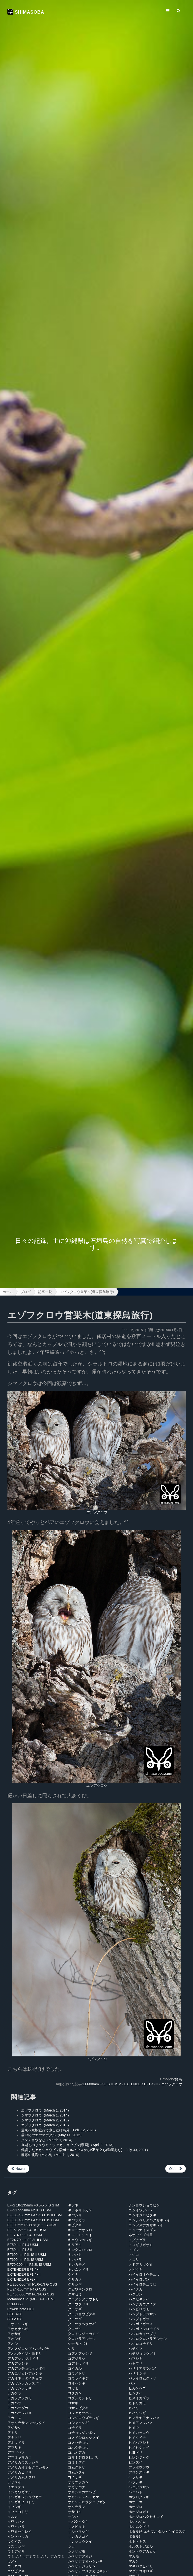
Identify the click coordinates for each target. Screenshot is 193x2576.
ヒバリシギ (137, 2413)
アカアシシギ (17, 2363)
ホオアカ (135, 2502)
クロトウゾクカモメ (83, 2334)
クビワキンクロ (80, 2289)
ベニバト (135, 2492)
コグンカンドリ (80, 2398)
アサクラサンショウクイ (26, 2423)
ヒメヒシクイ (139, 2447)
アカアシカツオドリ (23, 2358)
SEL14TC (15, 2314)
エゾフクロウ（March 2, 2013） (46, 2125)
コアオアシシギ (80, 2354)
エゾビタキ (16, 2571)
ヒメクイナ (137, 2438)
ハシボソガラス (141, 2324)
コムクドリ (76, 2467)
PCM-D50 (15, 2304)
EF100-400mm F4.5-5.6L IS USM (33, 2220)
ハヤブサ (135, 2363)
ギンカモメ (76, 2265)
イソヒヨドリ (17, 2512)
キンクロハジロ (80, 2250)
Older (175, 2169)
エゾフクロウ (96, 1512)
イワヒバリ (16, 2527)
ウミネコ (14, 2566)
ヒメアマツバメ (141, 2423)
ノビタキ (135, 2269)
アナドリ (14, 2438)
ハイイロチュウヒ (142, 2284)
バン (132, 2383)
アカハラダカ (17, 2408)
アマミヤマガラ (19, 2457)
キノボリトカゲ (80, 2210)
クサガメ (75, 2279)
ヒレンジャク (139, 2457)
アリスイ (14, 2482)
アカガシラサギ (19, 2388)
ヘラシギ (135, 2482)
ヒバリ (134, 2408)
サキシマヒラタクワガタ (87, 2502)
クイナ (73, 2274)
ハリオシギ (137, 2373)
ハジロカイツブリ (142, 2334)
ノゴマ (134, 2250)
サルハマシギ (78, 2531)
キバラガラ (76, 2220)
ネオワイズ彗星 (141, 2235)
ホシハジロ (137, 2522)
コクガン (75, 2393)
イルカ (12, 2517)
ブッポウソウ (139, 2467)
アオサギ (14, 2334)
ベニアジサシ (139, 2487)
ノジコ (134, 2255)
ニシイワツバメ (141, 2210)
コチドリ (75, 2428)
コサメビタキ (78, 2408)
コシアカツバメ (80, 2413)
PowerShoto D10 (20, 2309)
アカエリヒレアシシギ (24, 2373)
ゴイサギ (75, 2477)
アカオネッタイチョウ (24, 2378)
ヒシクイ (135, 2393)
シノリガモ (76, 2551)
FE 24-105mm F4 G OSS (26, 2289)
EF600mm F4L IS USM (25, 2260)
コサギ (73, 2403)
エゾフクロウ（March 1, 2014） (46, 2110)
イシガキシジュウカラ (24, 2497)
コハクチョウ (78, 2447)
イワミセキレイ (19, 2531)
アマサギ (14, 2447)
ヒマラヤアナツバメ (144, 2418)
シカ (71, 2546)
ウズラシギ (16, 2546)
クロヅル (75, 2329)
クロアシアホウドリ (83, 2299)
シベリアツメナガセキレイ (89, 2571)
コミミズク (76, 2462)
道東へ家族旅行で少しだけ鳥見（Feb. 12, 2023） (59, 2130)
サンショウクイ (80, 2541)
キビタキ (75, 2225)
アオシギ (14, 2339)
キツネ (73, 2205)
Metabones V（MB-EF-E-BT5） (31, 2299)
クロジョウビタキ (82, 2314)
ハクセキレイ (139, 2299)
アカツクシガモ (19, 2398)
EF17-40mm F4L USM (24, 2235)
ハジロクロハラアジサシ (148, 2339)
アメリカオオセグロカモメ (28, 2467)
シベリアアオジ (80, 2556)
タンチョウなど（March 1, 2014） (48, 2140)
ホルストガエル (141, 2546)
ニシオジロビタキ (142, 2215)
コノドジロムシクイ (83, 2438)
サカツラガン (78, 2482)
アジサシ (14, 2428)
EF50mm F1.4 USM (22, 2245)
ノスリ (134, 2260)
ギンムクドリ (78, 2269)
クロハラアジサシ (82, 2339)
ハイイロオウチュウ (144, 2274)
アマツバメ (16, 2452)
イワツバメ (16, 2522)
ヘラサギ (135, 2477)
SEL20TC (15, 2319)
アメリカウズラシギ (23, 2462)
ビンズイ (135, 2462)
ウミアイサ (16, 2551)
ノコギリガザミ (141, 2245)
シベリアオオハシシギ (85, 2561)
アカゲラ (14, 2393)
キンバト (75, 2255)
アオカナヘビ (17, 2329)
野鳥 (178, 2079)
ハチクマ (135, 2349)
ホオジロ (135, 2507)
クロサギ (75, 2309)
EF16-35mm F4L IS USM (26, 2230)
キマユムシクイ (80, 2235)
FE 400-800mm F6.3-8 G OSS (30, 2294)
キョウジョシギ (80, 2240)
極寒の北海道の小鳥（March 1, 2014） (51, 2155)
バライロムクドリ (142, 2378)
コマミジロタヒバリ (83, 2457)
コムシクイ (76, 2472)
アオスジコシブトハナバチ (28, 2349)
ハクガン (135, 2294)
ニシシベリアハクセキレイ (149, 2220)
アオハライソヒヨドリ (24, 2354)
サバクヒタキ (78, 2522)
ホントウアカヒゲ (142, 2551)
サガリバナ (76, 2487)
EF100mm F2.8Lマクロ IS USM (31, 2225)
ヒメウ (134, 2428)
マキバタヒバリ (141, 2566)
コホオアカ (76, 2452)
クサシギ (75, 2284)
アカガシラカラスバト (24, 2383)
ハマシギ (135, 2358)
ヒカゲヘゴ (137, 2388)
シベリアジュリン (82, 2566)
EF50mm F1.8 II (19, 2250)
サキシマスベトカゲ (83, 2497)
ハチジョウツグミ (142, 2354)
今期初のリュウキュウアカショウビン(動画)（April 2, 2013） (68, 2145)
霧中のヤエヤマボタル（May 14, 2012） (52, 2135)
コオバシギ (76, 2383)
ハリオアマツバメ (142, 2368)
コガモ (73, 2388)
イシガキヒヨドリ (21, 2502)
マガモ (134, 2556)
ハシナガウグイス (142, 2304)
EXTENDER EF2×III (23, 2279)
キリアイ (75, 2245)
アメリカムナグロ (21, 2477)
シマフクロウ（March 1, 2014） (46, 2115)
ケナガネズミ (78, 2344)
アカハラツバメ (19, 2413)
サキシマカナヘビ (82, 2492)
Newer (18, 2169)
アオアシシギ (17, 2324)
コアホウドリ (78, 2363)
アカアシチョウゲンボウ (26, 2368)
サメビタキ (76, 2527)
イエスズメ (16, 2487)
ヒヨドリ (135, 2452)
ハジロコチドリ (141, 2344)
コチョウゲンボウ (82, 2433)
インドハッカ (17, 2536)
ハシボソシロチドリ (144, 2329)
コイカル (75, 2368)
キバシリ (75, 2215)
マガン (134, 2561)
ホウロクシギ (139, 2497)
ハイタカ (135, 2289)
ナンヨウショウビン (144, 2205)
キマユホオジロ (80, 2230)
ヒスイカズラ (139, 2398)
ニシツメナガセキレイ (146, 2225)
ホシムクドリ (139, 2527)
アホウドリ (16, 2442)
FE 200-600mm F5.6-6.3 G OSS (32, 2284)
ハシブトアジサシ (142, 2314)
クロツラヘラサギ (82, 2324)
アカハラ (14, 2403)
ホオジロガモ (139, 2512)
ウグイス (14, 2541)
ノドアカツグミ (141, 2265)
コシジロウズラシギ (83, 2418)
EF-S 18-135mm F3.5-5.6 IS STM (33, 2205)
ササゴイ (75, 2512)
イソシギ (14, 2507)
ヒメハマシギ (139, 2442)
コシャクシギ (78, 2423)
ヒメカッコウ (139, 2433)
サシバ (73, 2517)
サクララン (76, 2507)
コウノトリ (76, 2373)
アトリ (12, 2433)
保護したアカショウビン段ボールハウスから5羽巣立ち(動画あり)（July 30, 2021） (85, 2150)
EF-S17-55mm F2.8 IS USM (29, 2210)
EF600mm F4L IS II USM (102, 2084)
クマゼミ (75, 2294)
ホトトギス (137, 2541)
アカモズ (14, 2418)
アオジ (12, 2344)
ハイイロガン (139, 2279)
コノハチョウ (78, 2442)
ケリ (71, 2349)
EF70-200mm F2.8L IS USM (29, 2265)
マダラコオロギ (141, 2571)
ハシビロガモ (139, 2309)
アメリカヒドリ (19, 2472)
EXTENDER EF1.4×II (23, 2269)
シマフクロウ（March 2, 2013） (46, 2120)
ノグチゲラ (137, 2240)
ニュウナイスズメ (142, 2230)
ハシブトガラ (139, 2319)
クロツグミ (76, 2319)
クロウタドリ (78, 2304)
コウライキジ (78, 2378)
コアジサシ (76, 2358)
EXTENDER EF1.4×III (141, 2084)
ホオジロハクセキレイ (146, 2517)
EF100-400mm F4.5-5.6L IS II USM (34, 2215)
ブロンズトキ (139, 2472)
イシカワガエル (19, 2492)
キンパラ (75, 2260)
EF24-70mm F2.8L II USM (27, 2240)
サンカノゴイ (78, 2536)
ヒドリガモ (137, 2403)
